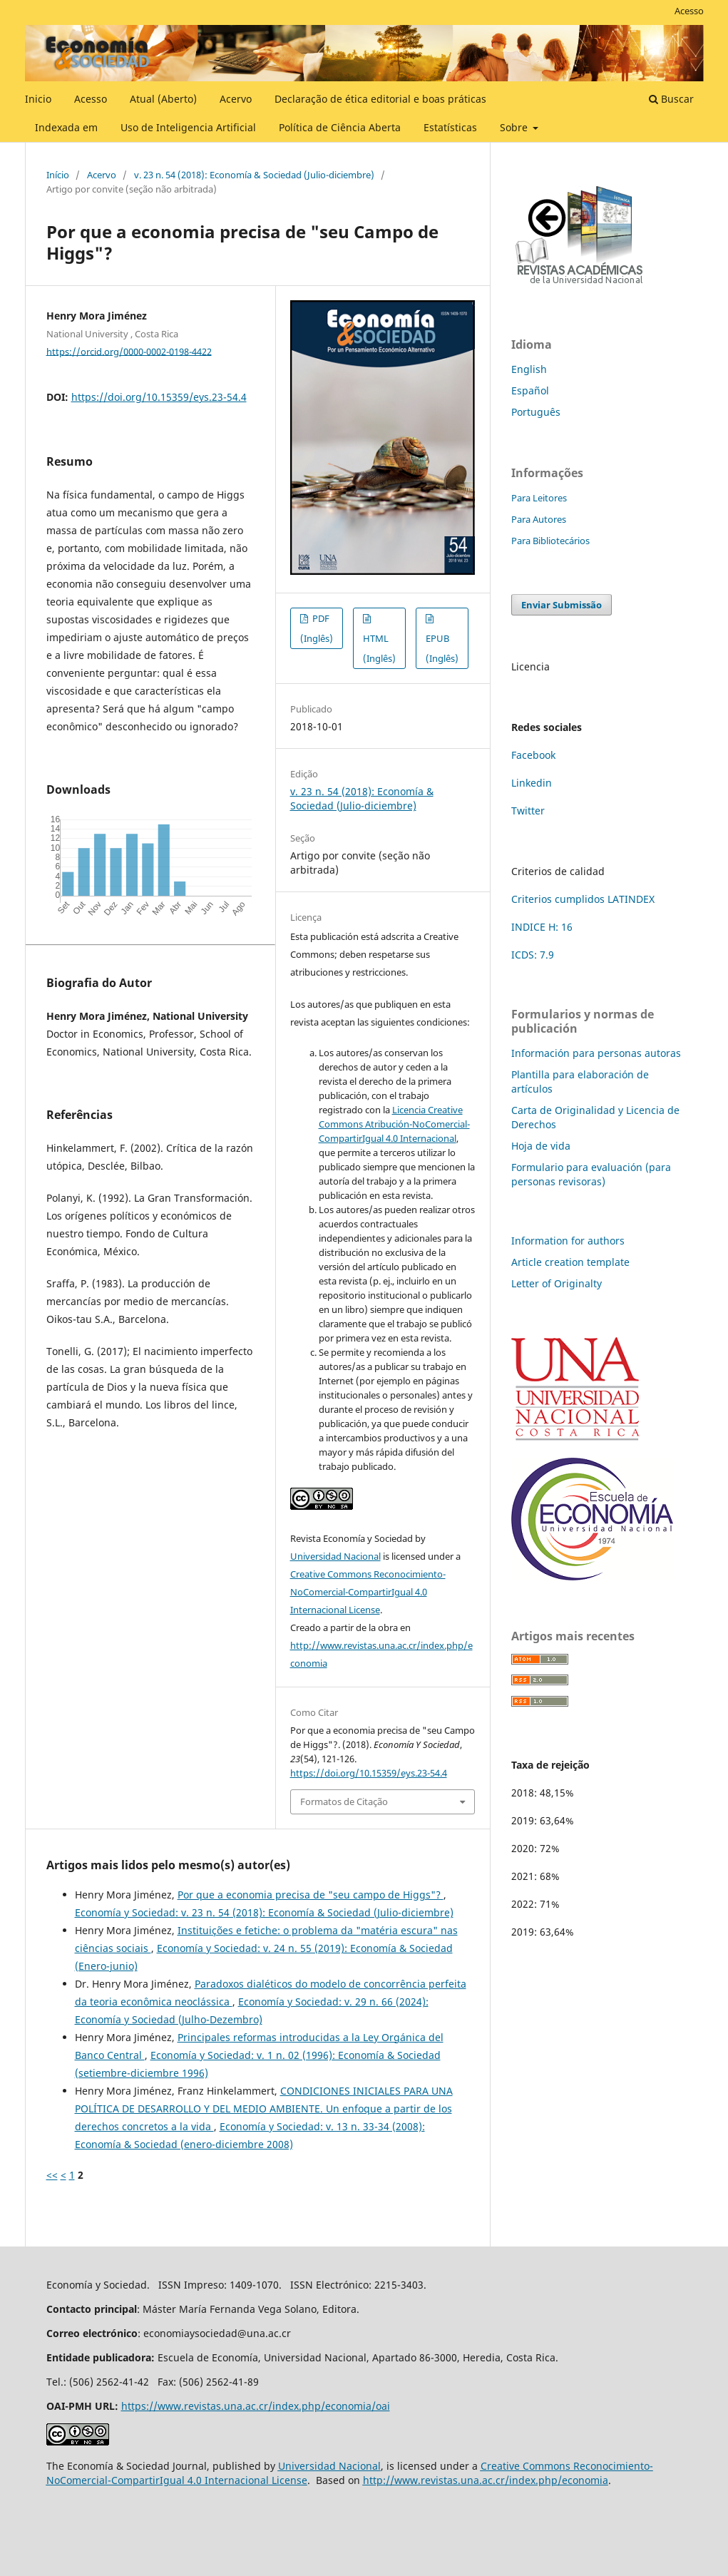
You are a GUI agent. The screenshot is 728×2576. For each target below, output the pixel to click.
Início (57, 174)
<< (52, 2175)
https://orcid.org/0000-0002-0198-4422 (129, 350)
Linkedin (531, 782)
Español (530, 390)
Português (535, 412)
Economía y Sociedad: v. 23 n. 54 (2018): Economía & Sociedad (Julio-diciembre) (264, 1912)
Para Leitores (539, 497)
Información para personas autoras (596, 1053)
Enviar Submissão (561, 604)
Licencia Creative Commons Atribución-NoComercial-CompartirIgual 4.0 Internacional (394, 1124)
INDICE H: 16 (542, 927)
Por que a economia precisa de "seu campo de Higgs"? (311, 1894)
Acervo (236, 99)
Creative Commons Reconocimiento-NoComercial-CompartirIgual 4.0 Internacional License (368, 1592)
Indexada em (66, 127)
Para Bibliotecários (550, 540)
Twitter (528, 810)
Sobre (515, 127)
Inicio (38, 99)
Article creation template (570, 1262)
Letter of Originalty (556, 1283)
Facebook (533, 755)
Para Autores (538, 519)
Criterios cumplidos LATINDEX (583, 899)
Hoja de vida (540, 1145)
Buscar (671, 99)
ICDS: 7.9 (532, 954)
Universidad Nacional (335, 1556)
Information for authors (568, 1240)
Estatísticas (450, 127)
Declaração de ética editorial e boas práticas (380, 99)
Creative (502, 2466)
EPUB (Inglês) (442, 648)
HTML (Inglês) (379, 648)
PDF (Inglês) (316, 628)
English (529, 369)
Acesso (90, 99)
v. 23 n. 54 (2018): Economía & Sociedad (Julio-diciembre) (254, 174)
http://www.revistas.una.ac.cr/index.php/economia (485, 2480)
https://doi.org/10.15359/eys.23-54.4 (159, 397)
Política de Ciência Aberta (340, 127)
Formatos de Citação (344, 1801)
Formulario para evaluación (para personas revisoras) (591, 1174)
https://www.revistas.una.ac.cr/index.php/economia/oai (255, 2406)
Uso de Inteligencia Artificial (188, 127)
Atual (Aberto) (163, 99)
